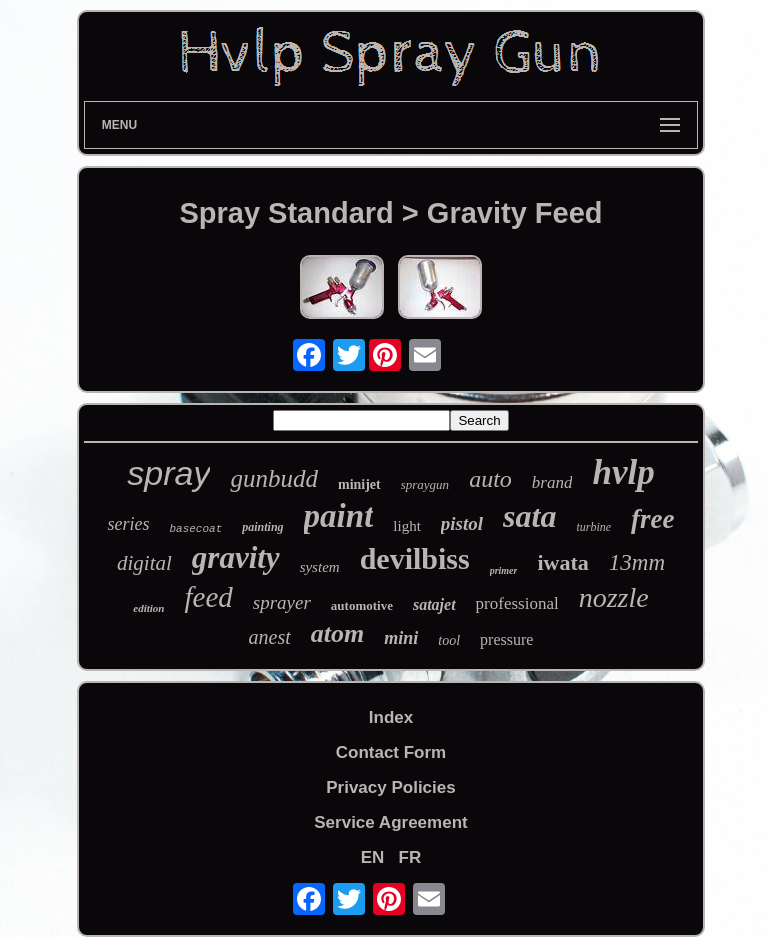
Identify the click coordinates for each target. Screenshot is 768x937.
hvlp (623, 472)
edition (148, 608)
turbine (593, 527)
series (128, 524)
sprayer (282, 602)
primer (504, 570)
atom (337, 633)
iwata (562, 562)
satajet (434, 604)
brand (552, 482)
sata (529, 516)
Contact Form (391, 752)
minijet (359, 484)
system (320, 567)
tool (449, 640)
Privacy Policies (390, 787)
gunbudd (274, 478)
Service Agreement (390, 822)
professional (517, 603)
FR (410, 857)
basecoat (195, 529)
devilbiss (415, 558)
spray (168, 473)
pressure (506, 639)
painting (262, 527)
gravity (236, 557)
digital (144, 563)
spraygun (425, 484)
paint (339, 516)
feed (208, 597)
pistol (462, 523)
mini (401, 638)
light (407, 526)
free (652, 519)
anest (270, 637)
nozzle (614, 597)
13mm (637, 562)
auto (490, 479)
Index (391, 717)
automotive (362, 605)
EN (373, 857)
